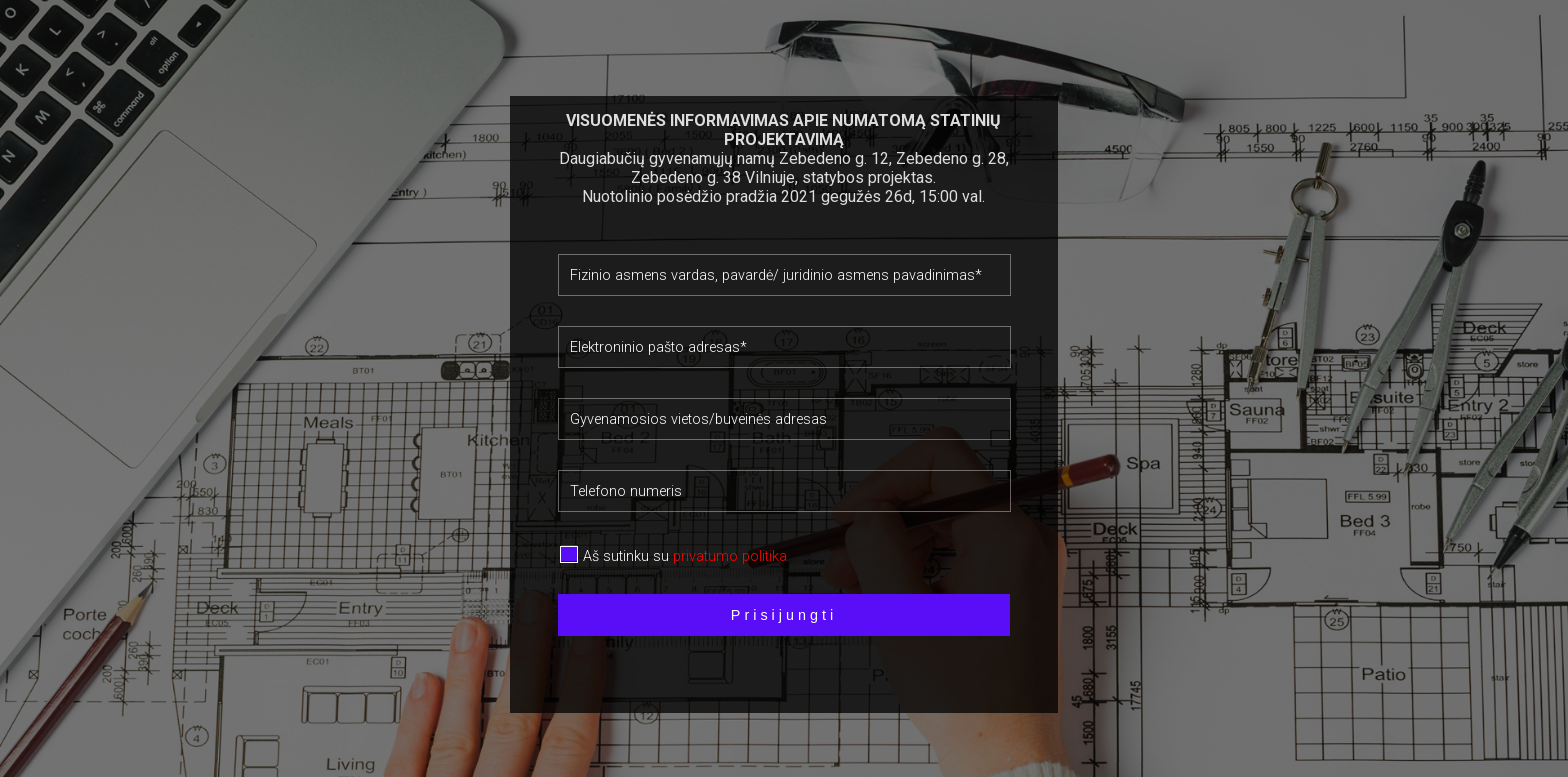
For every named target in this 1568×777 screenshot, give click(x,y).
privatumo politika (730, 556)
